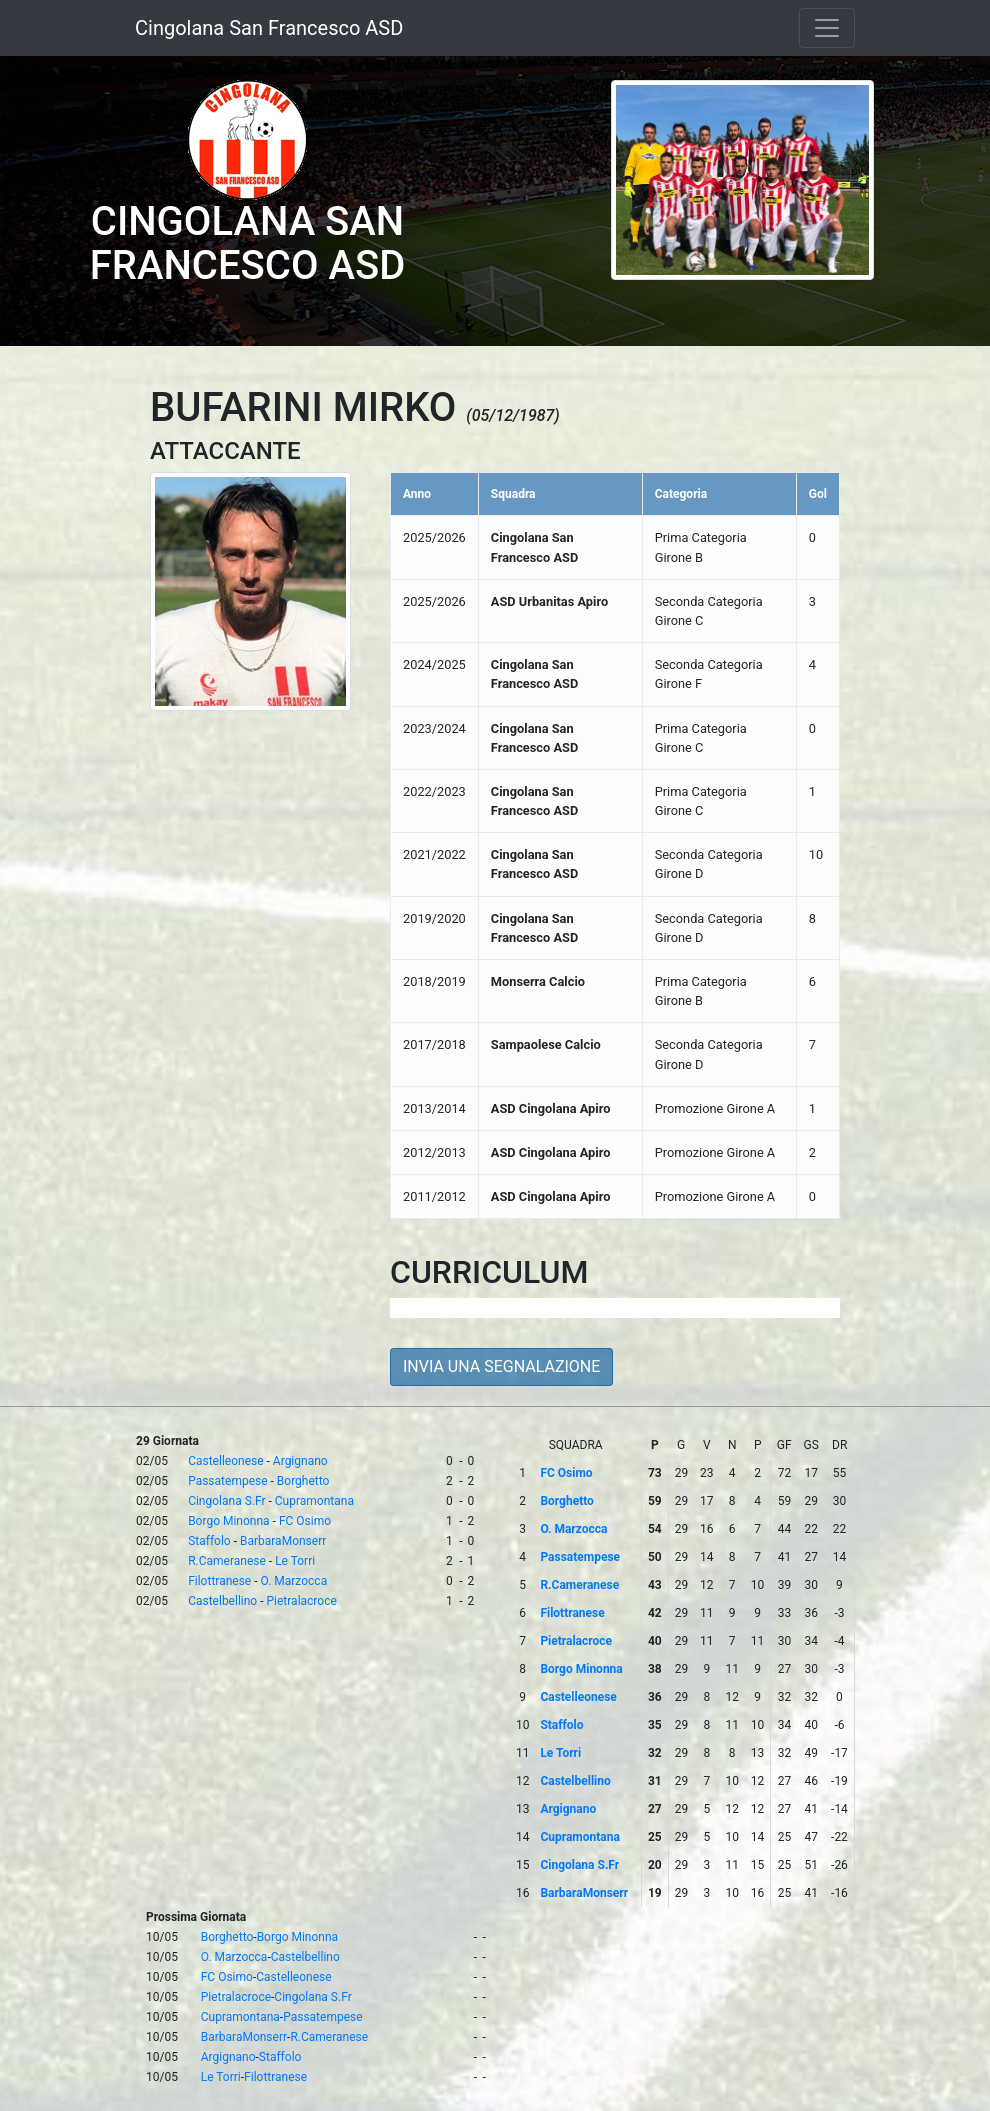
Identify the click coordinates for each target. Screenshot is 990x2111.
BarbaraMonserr (283, 1541)
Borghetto (303, 1481)
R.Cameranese (227, 1561)
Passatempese (227, 1481)
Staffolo (209, 1541)
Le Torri (295, 1561)
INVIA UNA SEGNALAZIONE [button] (501, 1366)
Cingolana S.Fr (226, 1501)
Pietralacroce (302, 1601)
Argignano (300, 1461)
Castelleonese (225, 1461)
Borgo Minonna (228, 1521)
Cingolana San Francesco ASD (269, 28)
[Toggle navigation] (827, 28)
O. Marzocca (294, 1581)
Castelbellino (222, 1601)
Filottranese (219, 1581)
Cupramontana (314, 1501)
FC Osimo (305, 1521)
